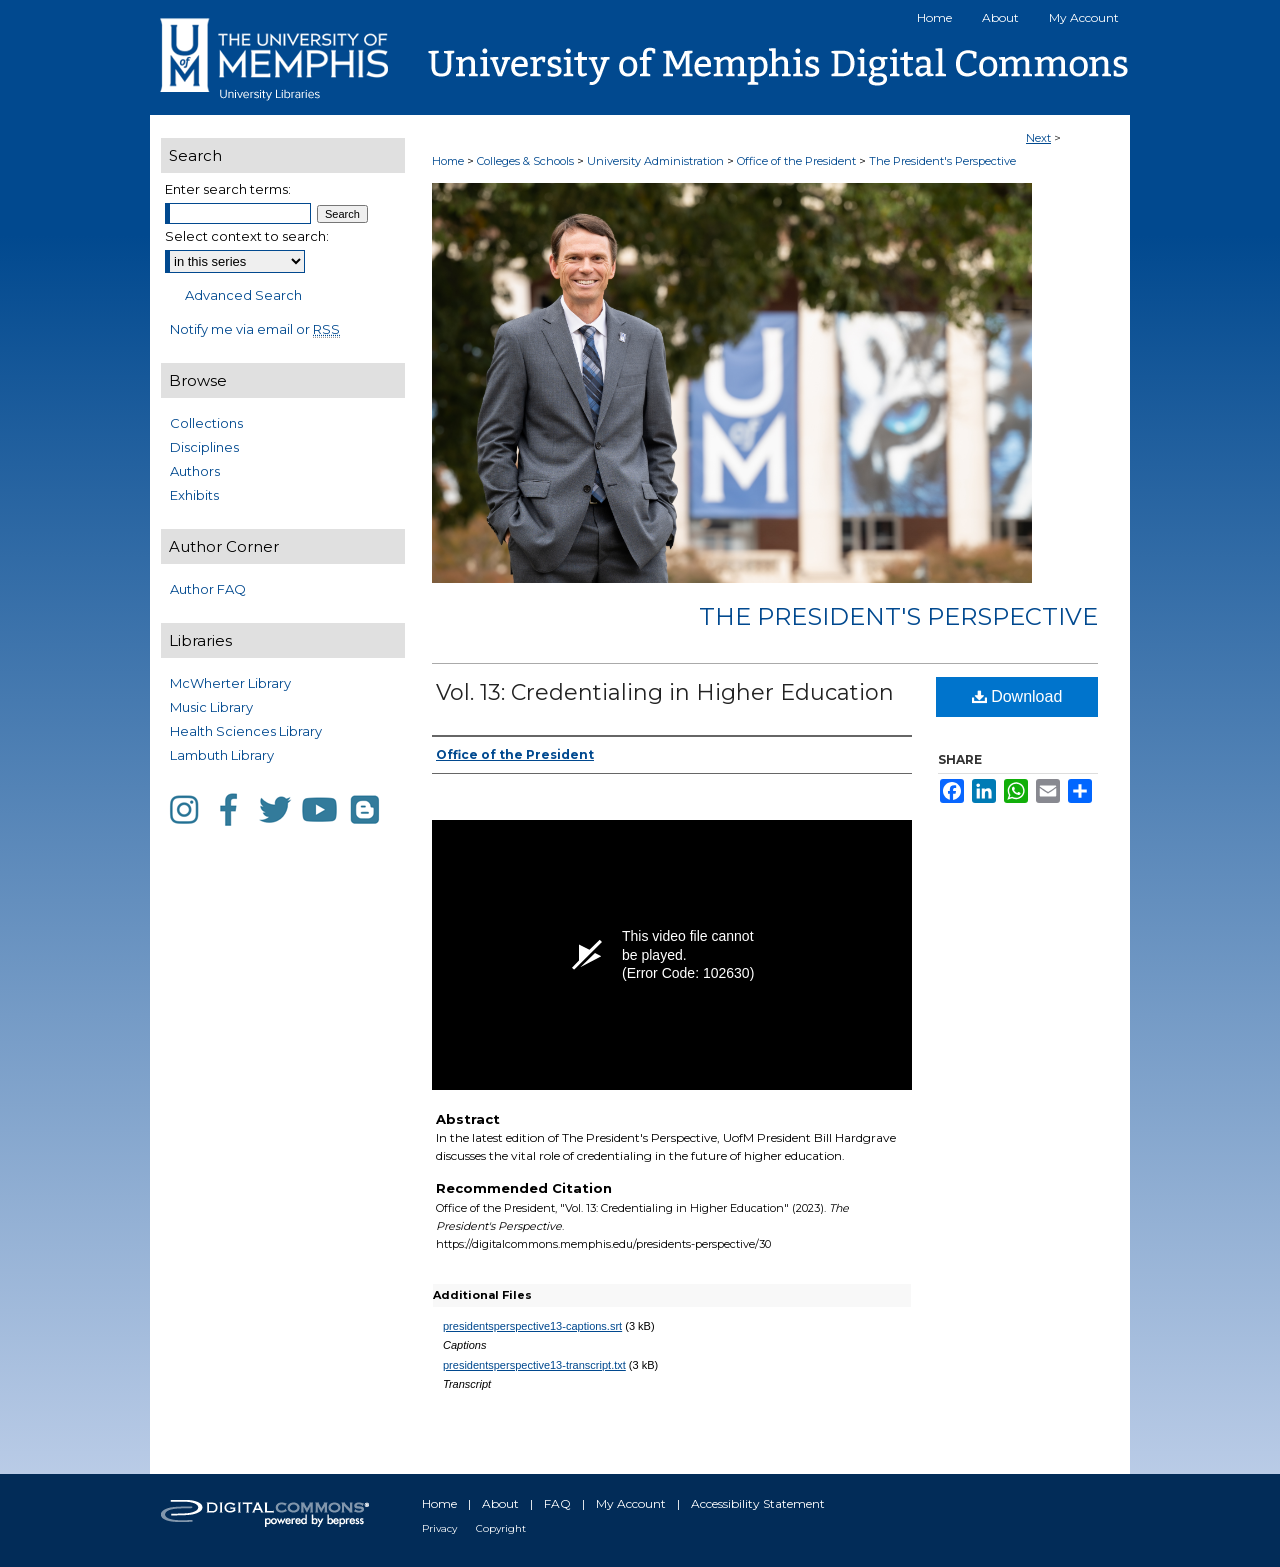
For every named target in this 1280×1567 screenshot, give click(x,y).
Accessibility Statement (758, 1503)
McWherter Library (230, 683)
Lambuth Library (222, 755)
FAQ (557, 1503)
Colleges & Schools (527, 161)
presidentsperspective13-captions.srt (532, 1326)
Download (1017, 696)
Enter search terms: (228, 189)
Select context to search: (247, 236)
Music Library (211, 707)
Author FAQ (208, 589)
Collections (206, 423)
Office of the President (798, 161)
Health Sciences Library (246, 731)
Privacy (439, 1528)
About (500, 1503)
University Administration (657, 161)
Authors (195, 471)
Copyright (501, 1528)
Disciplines (204, 447)
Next (1038, 138)
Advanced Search (243, 295)
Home (448, 161)
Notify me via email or (255, 329)
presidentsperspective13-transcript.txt (534, 1365)
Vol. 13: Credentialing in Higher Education (665, 692)
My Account (631, 1503)
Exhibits (194, 495)
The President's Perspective (942, 161)
